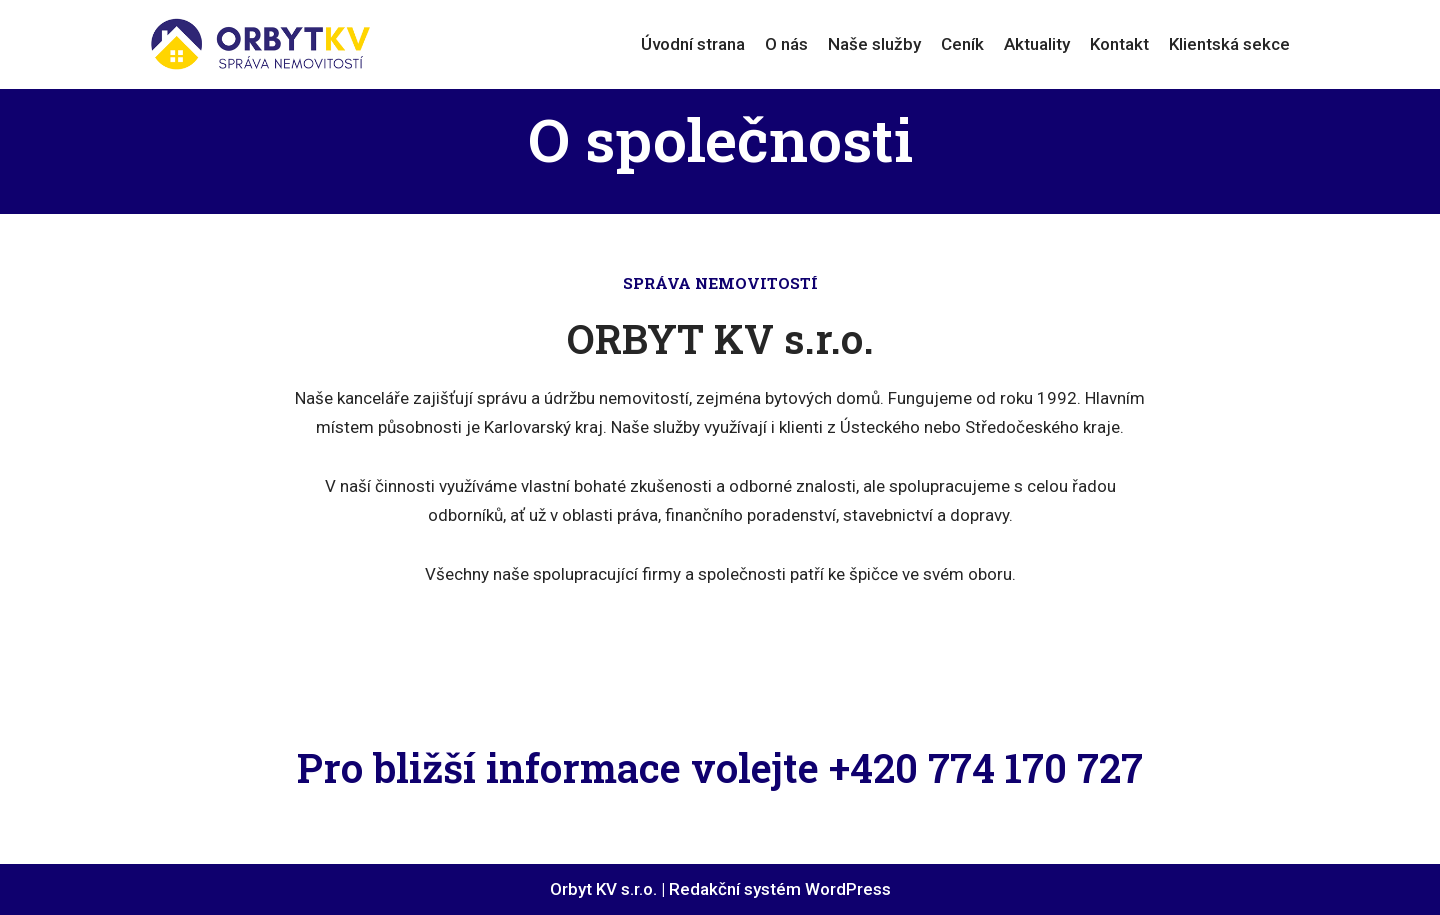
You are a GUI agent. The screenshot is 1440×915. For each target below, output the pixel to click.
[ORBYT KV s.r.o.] (260, 44)
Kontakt (1119, 44)
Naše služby (874, 44)
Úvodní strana (693, 44)
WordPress (848, 889)
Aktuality (1037, 44)
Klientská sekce (1229, 44)
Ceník (962, 44)
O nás (786, 44)
